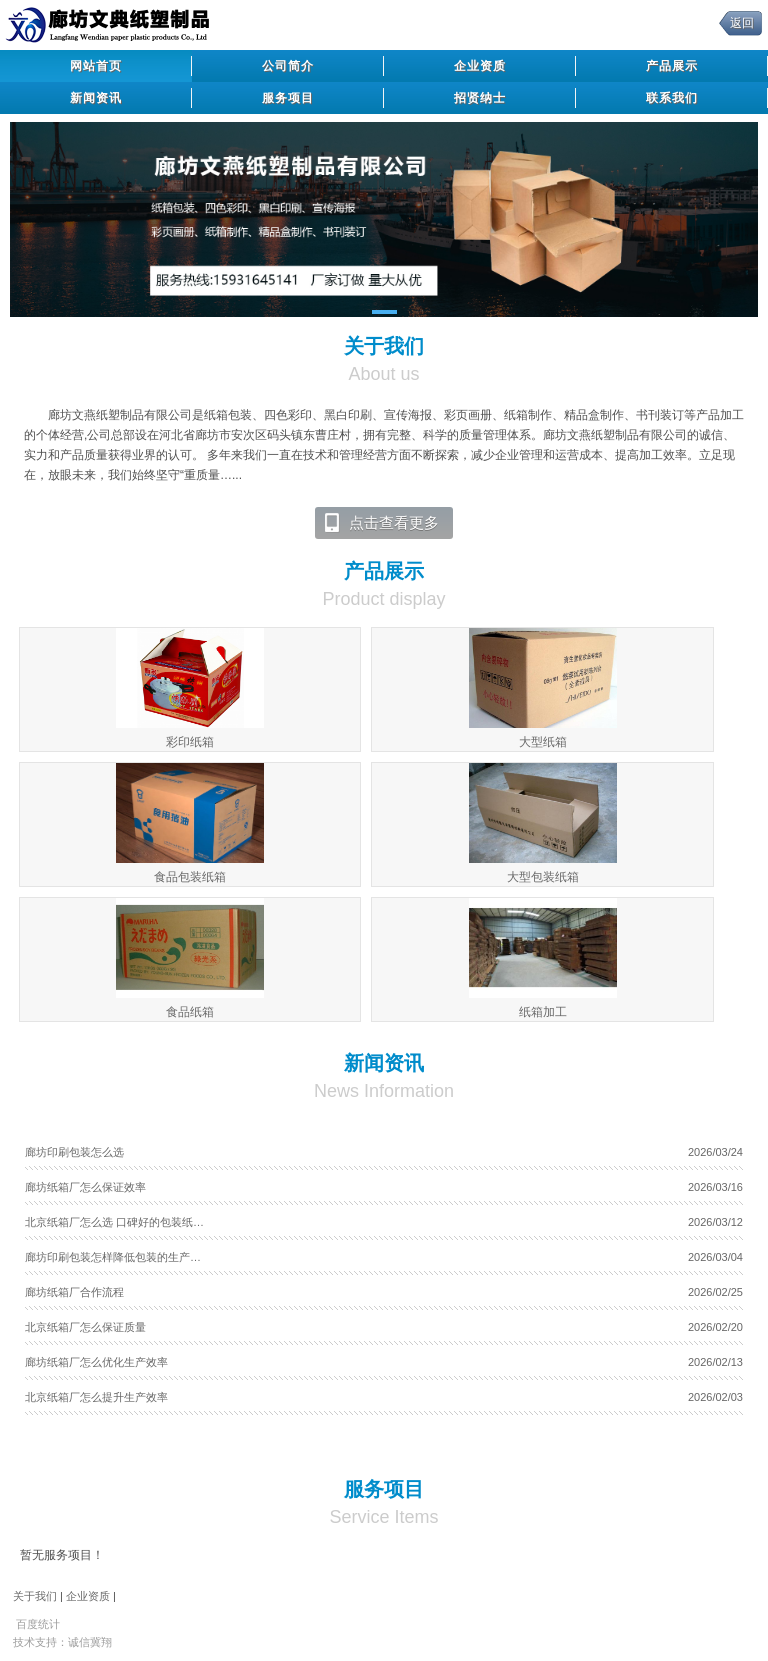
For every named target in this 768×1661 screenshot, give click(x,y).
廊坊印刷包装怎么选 (74, 1152)
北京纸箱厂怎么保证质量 (85, 1327)
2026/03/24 (715, 1152)
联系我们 (672, 98)
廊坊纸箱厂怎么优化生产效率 (96, 1362)
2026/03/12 (715, 1222)
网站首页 (96, 66)
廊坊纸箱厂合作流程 (74, 1292)
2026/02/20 (715, 1327)
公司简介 (288, 66)
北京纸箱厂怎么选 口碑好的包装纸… (114, 1222)
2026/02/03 (715, 1397)
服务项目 (288, 98)
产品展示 (672, 66)
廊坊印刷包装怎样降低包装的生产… (113, 1257)
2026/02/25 (715, 1292)
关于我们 (35, 1596)
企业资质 (480, 66)
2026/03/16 (715, 1187)
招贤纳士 (480, 98)
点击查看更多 (380, 523)
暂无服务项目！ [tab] (62, 1555)
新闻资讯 (96, 98)
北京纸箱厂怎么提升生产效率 (96, 1397)
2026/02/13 (715, 1362)
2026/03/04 (715, 1257)
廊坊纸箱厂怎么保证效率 (85, 1187)
